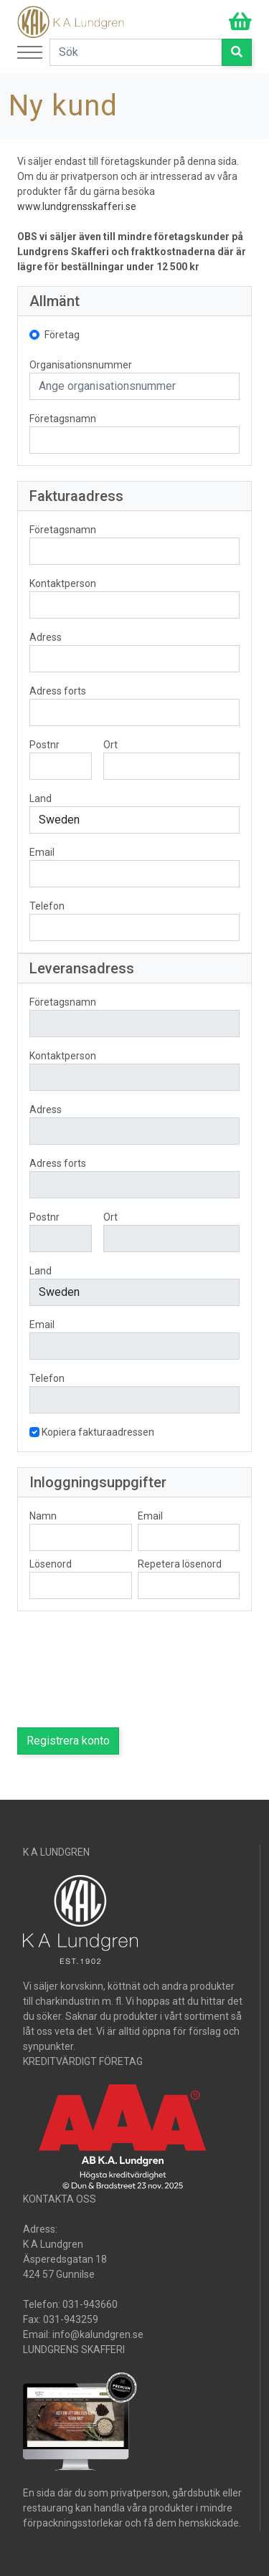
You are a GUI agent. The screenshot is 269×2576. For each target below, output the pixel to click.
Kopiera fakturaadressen (98, 1432)
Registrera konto (68, 1740)
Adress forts (57, 691)
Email (42, 852)
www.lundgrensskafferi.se (76, 206)
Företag (62, 334)
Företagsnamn (62, 418)
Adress (45, 637)
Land (40, 798)
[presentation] (126, 1669)
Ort (110, 744)
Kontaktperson (62, 583)
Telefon (47, 906)
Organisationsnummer (80, 365)
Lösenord (50, 1564)
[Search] (135, 52)
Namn (43, 1516)
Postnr (44, 744)
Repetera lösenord (180, 1564)
